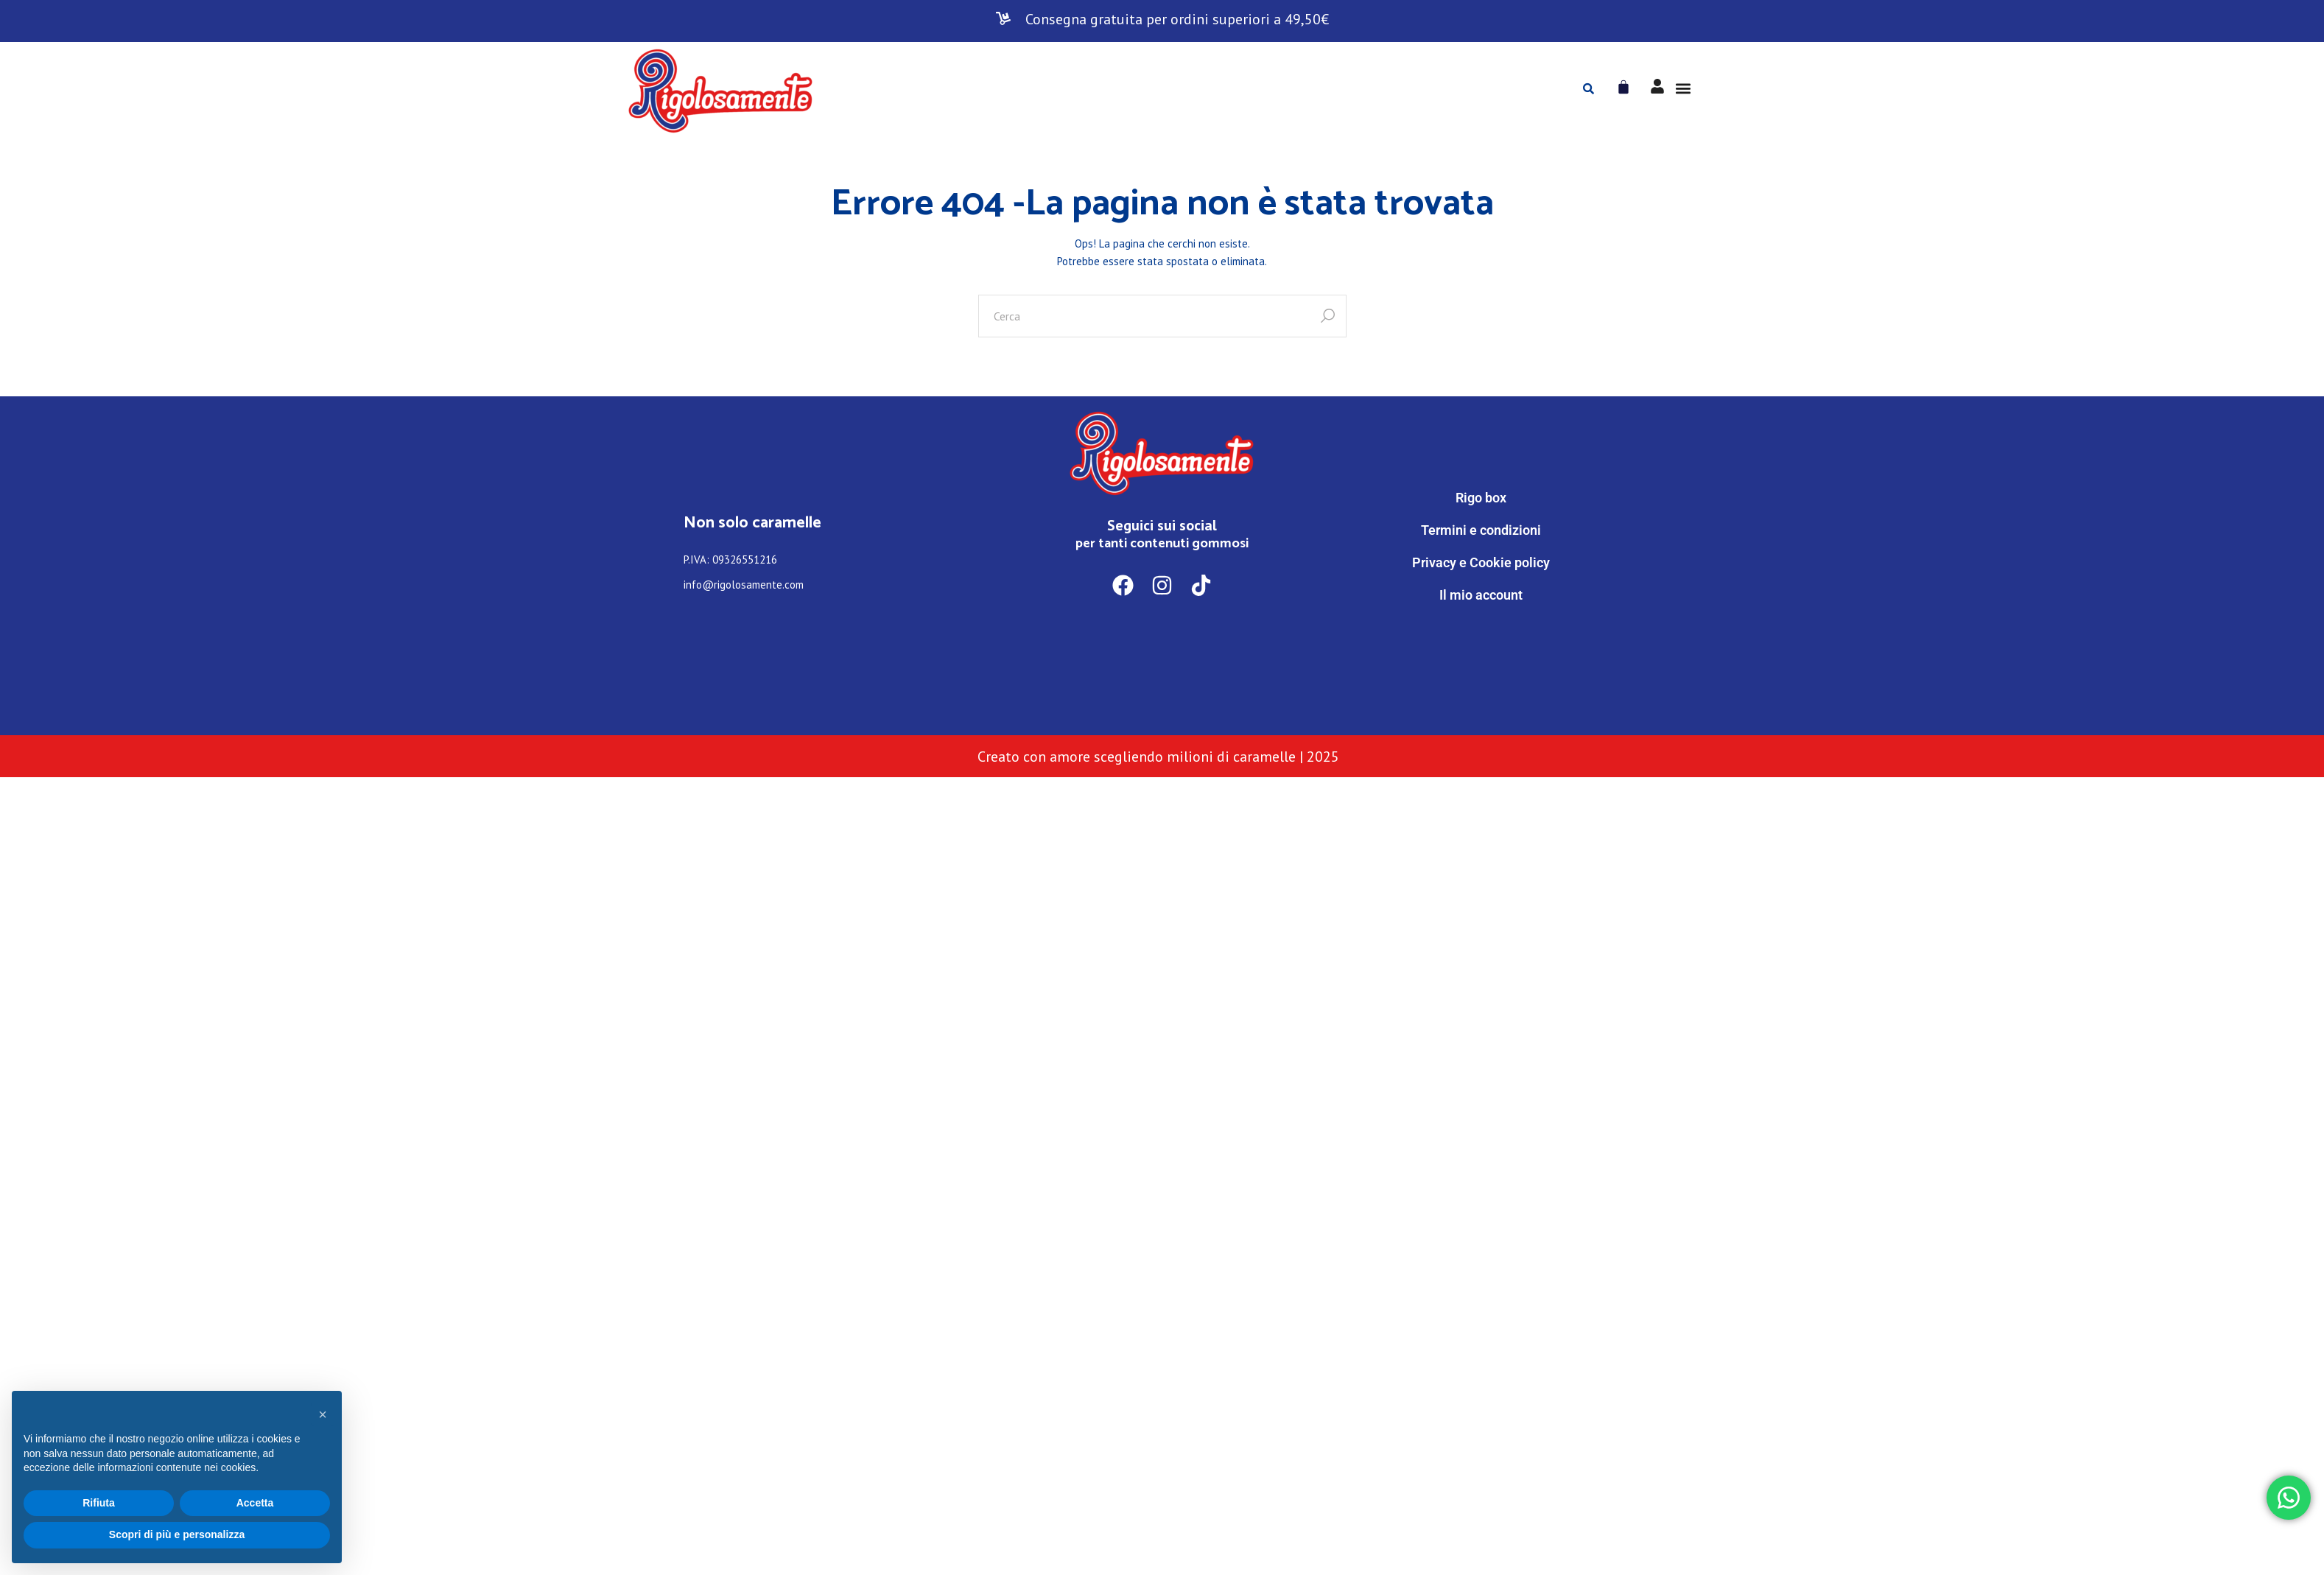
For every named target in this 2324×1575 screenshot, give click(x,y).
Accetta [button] (255, 1503)
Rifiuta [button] (99, 1503)
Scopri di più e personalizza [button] (177, 1534)
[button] (1683, 89)
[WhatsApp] (1481, 656)
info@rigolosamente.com (744, 585)
